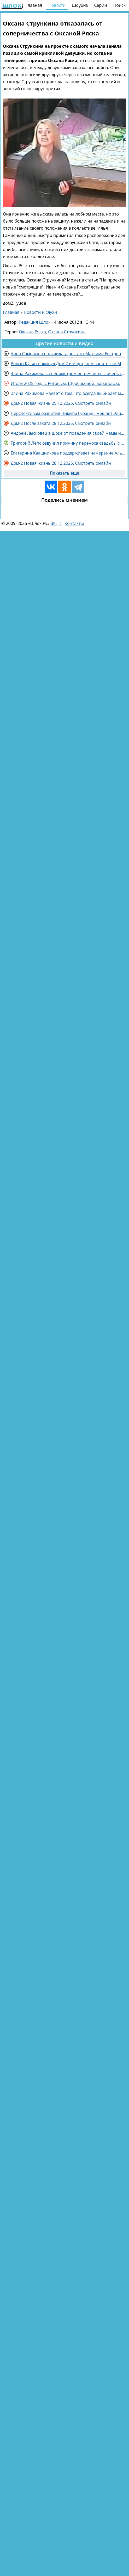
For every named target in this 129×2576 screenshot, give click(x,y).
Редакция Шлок (35, 322)
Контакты (74, 523)
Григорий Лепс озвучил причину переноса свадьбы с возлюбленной (68, 443)
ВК (53, 523)
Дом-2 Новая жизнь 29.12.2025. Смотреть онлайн (61, 403)
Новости (57, 5)
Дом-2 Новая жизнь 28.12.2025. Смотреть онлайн (61, 463)
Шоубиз (80, 5)
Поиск (119, 5)
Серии (100, 5)
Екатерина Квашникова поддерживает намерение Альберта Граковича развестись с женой (68, 453)
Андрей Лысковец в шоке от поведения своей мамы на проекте (68, 433)
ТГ (60, 523)
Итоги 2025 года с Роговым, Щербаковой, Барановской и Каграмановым (68, 383)
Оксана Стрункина (66, 332)
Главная (34, 5)
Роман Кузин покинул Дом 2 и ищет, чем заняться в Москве (68, 363)
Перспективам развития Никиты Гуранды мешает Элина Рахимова (68, 413)
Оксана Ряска (32, 332)
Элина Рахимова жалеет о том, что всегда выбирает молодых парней (68, 393)
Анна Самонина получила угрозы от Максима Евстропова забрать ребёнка (68, 354)
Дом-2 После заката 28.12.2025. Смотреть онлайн (61, 423)
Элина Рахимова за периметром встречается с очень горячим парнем (68, 373)
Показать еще (64, 473)
